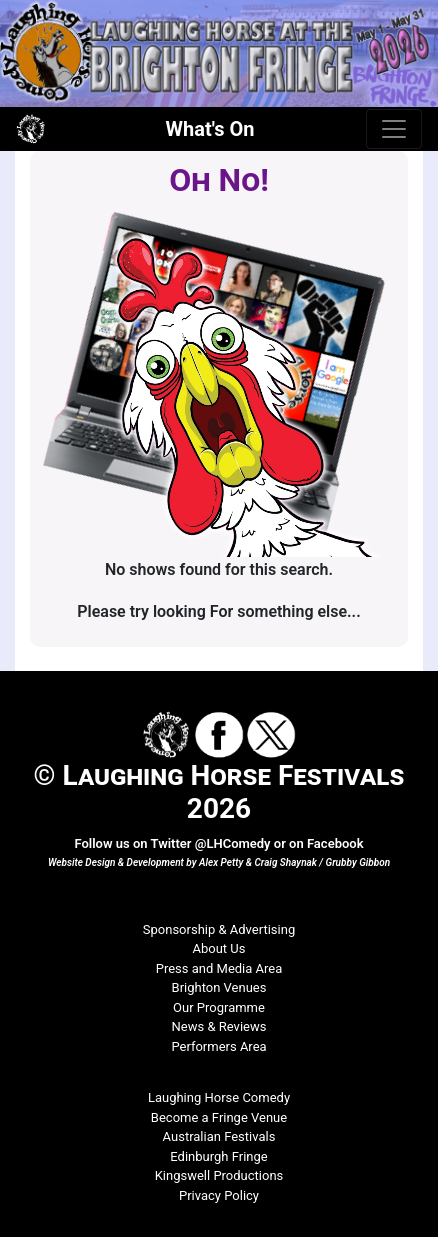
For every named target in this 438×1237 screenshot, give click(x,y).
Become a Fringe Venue (219, 1117)
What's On (210, 129)
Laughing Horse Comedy (219, 1097)
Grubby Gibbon (358, 862)
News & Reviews (219, 1026)
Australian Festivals (219, 1136)
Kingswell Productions (219, 1175)
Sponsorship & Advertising (219, 929)
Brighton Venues (219, 987)
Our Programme (219, 1007)
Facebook (335, 843)
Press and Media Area (219, 968)
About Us (219, 948)
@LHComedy (233, 843)
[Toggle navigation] (394, 129)
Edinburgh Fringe (218, 1156)
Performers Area (218, 1046)
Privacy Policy (219, 1195)
